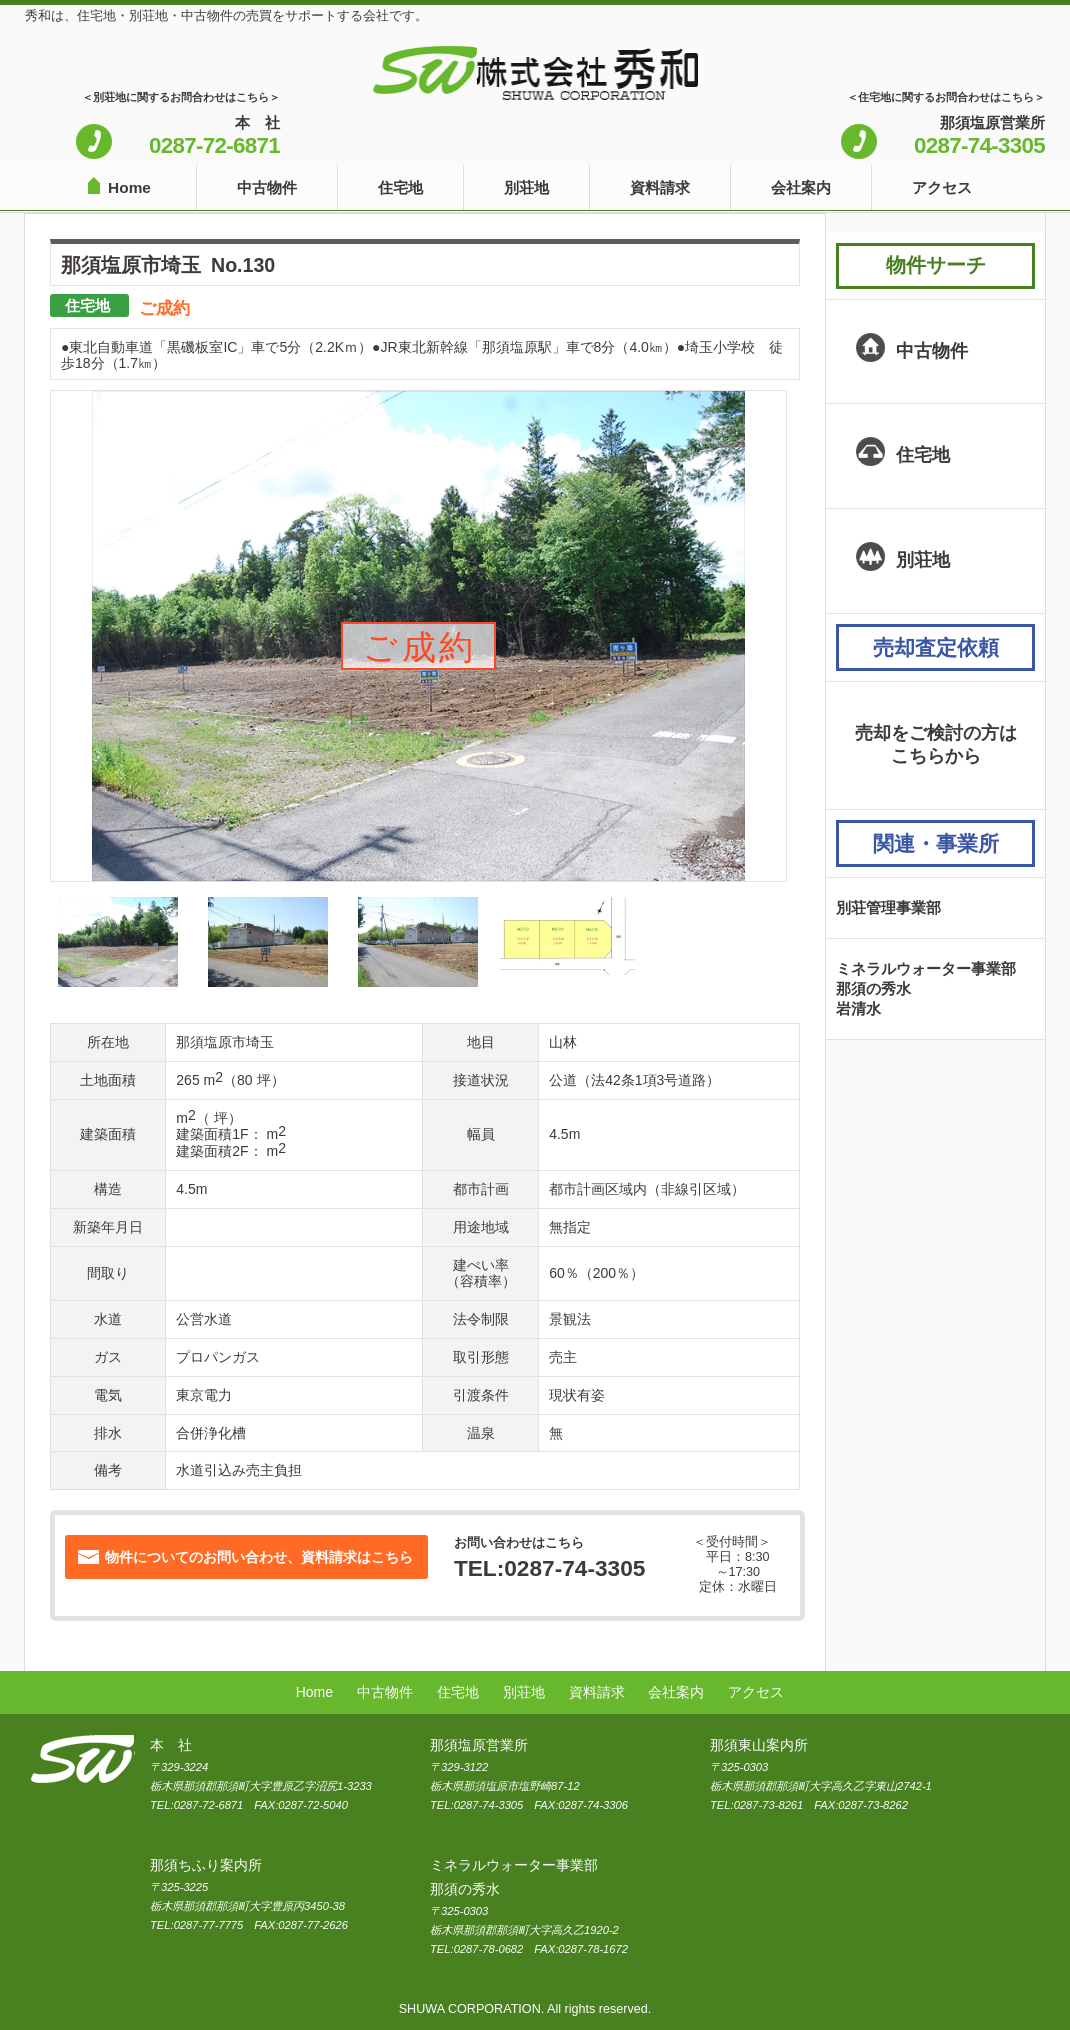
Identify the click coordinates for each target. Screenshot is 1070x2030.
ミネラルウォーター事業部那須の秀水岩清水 (926, 988)
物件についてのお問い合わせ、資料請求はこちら (259, 1557)
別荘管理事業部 (888, 907)
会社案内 (801, 187)
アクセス (942, 187)
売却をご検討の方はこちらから (936, 745)
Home (129, 187)
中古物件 (267, 187)
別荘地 (526, 187)
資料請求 (660, 187)
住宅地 (400, 187)
